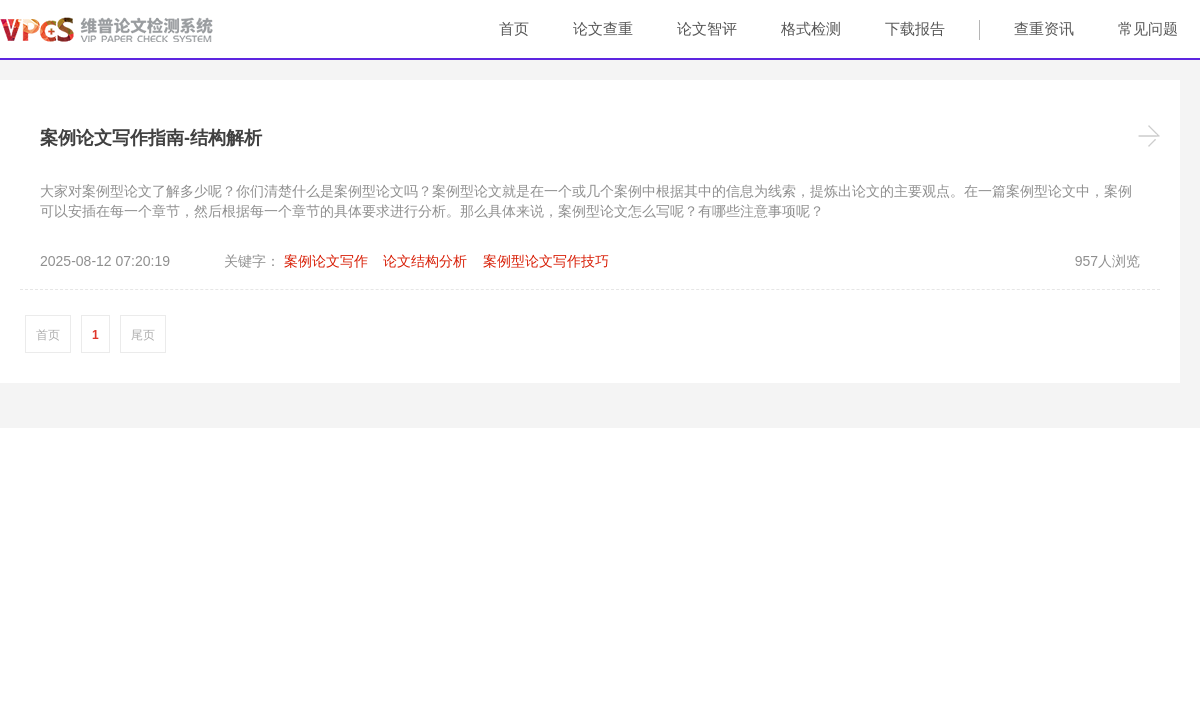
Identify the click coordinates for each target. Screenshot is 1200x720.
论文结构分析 (425, 261)
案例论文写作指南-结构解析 (151, 138)
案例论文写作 (326, 261)
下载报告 (915, 28)
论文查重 (603, 28)
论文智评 (707, 28)
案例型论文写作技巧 (546, 261)
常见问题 (1148, 28)
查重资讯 (1044, 28)
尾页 (143, 335)
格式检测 (811, 28)
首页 (514, 28)
